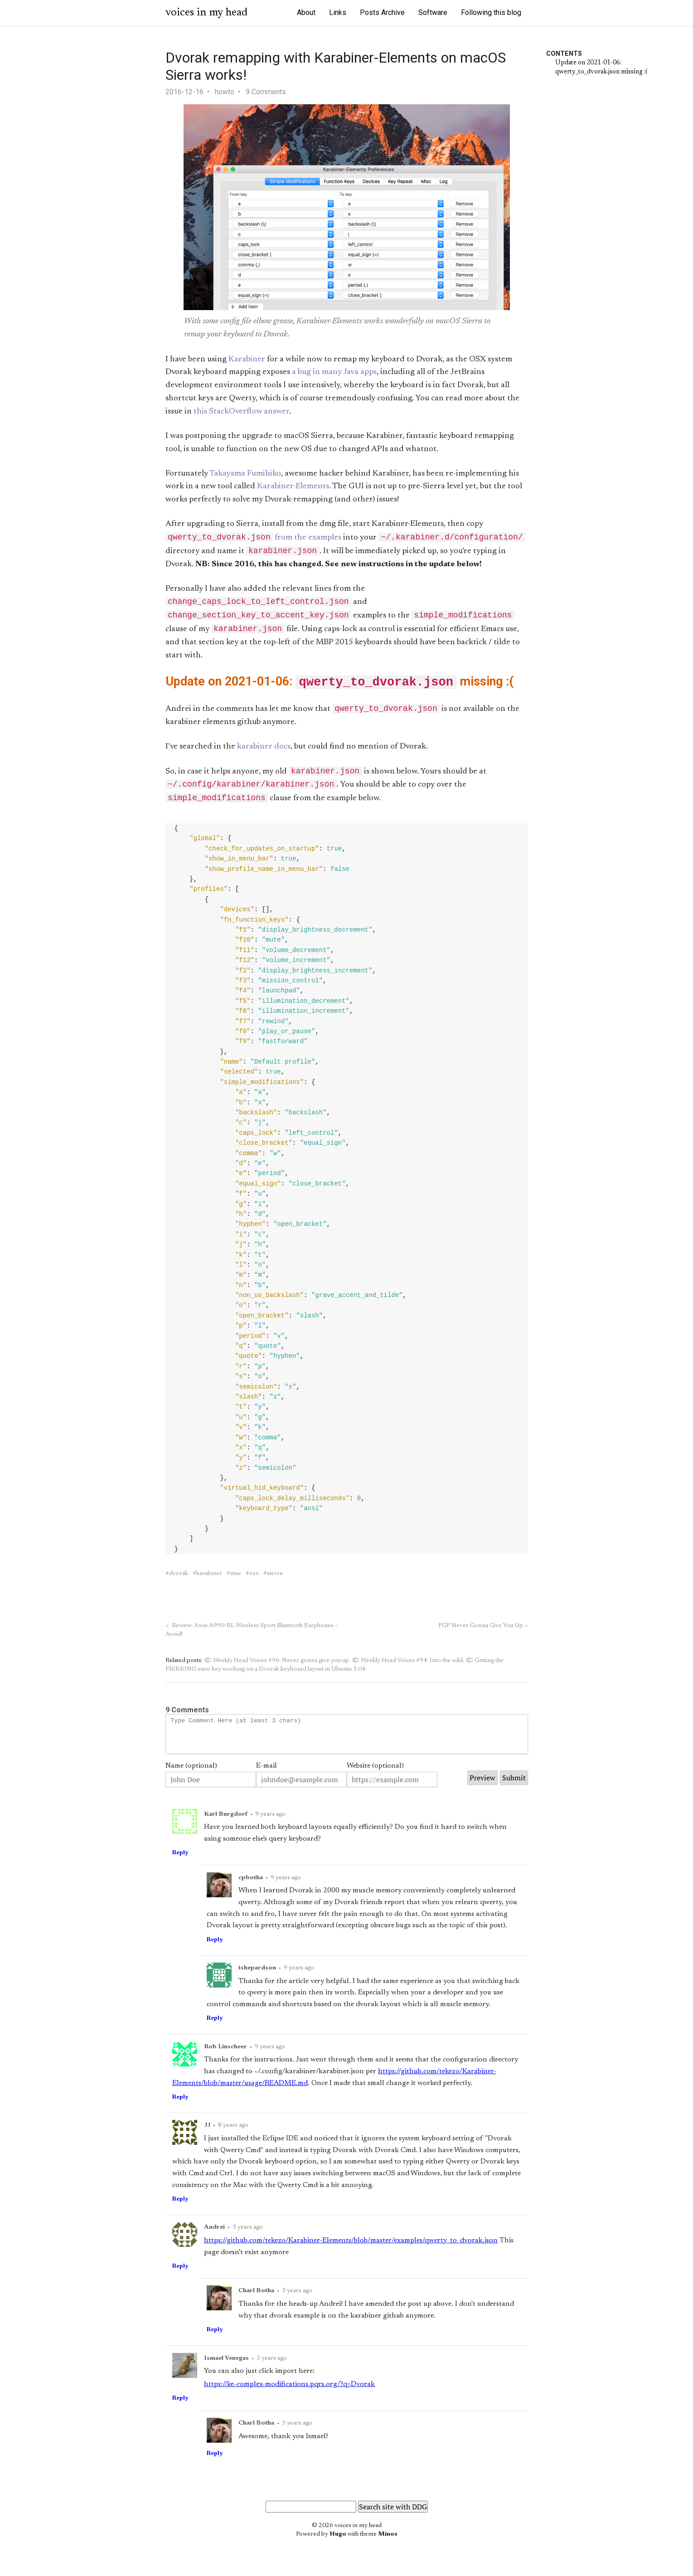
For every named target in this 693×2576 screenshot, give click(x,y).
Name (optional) (191, 1780)
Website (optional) (375, 1780)
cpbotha (250, 1892)
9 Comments (266, 91)
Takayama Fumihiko (245, 474)
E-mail (266, 1780)
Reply (180, 1867)
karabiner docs (264, 752)
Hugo (338, 2549)
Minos (387, 2549)
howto (224, 91)
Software (432, 12)
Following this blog (491, 12)
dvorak (178, 1581)
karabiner (209, 1581)
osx (254, 1581)
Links (337, 12)
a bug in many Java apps (334, 372)
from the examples (253, 539)
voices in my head (206, 12)
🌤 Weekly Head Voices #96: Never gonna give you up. (277, 1668)
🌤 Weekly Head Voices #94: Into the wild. (408, 1668)
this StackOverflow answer (241, 412)
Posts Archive (382, 12)
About (306, 12)
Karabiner (246, 359)
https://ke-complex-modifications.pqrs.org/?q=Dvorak (289, 2398)
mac (235, 1581)
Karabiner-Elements (293, 486)
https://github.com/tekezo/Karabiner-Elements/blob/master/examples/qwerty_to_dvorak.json (351, 2255)
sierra (274, 1581)
